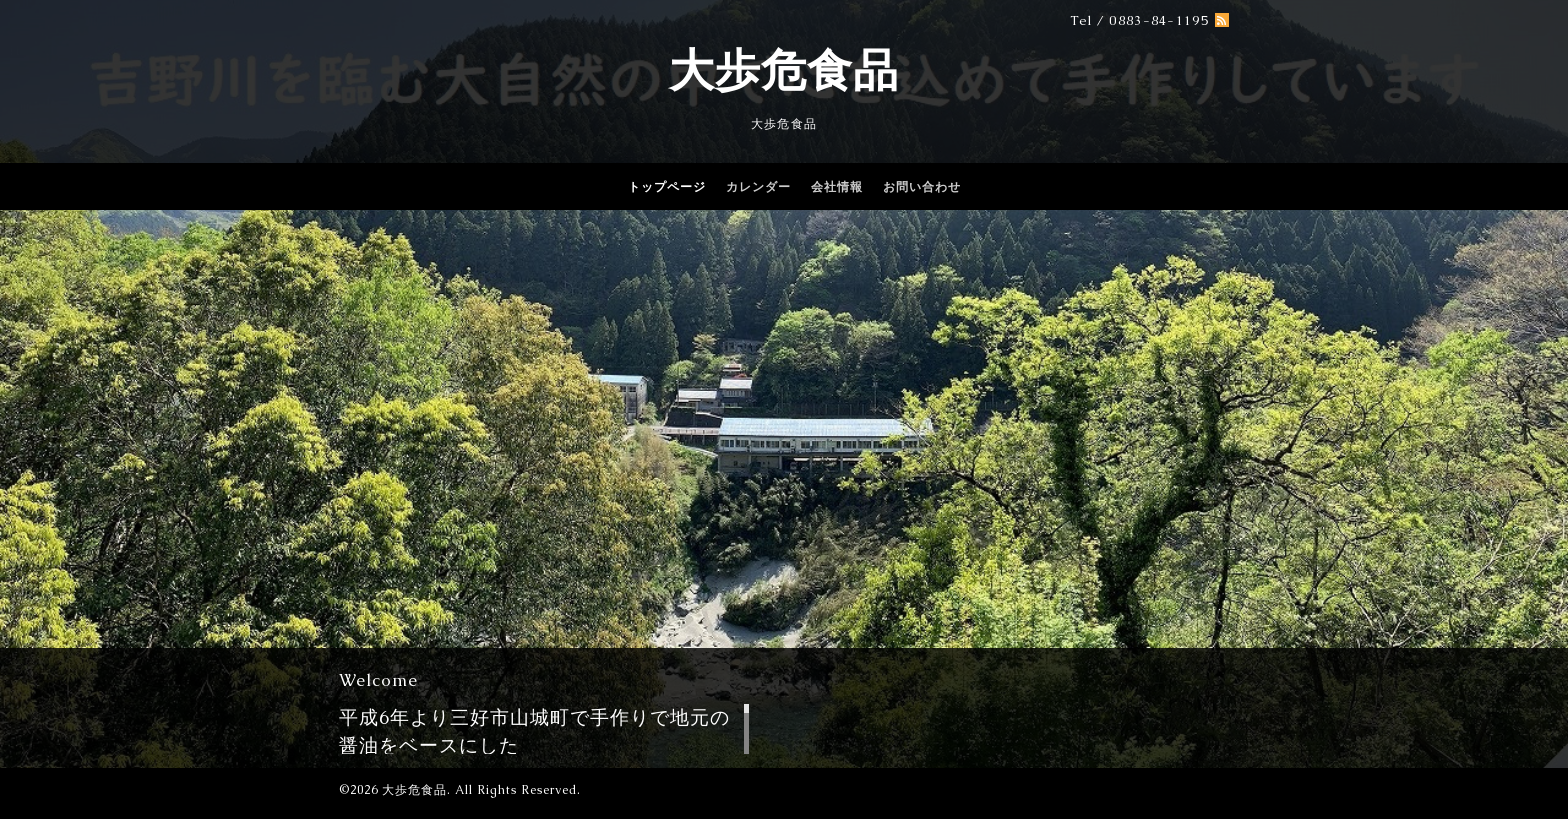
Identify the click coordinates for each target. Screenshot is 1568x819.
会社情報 (837, 187)
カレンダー (758, 187)
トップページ (667, 187)
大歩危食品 (784, 70)
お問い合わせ (922, 187)
